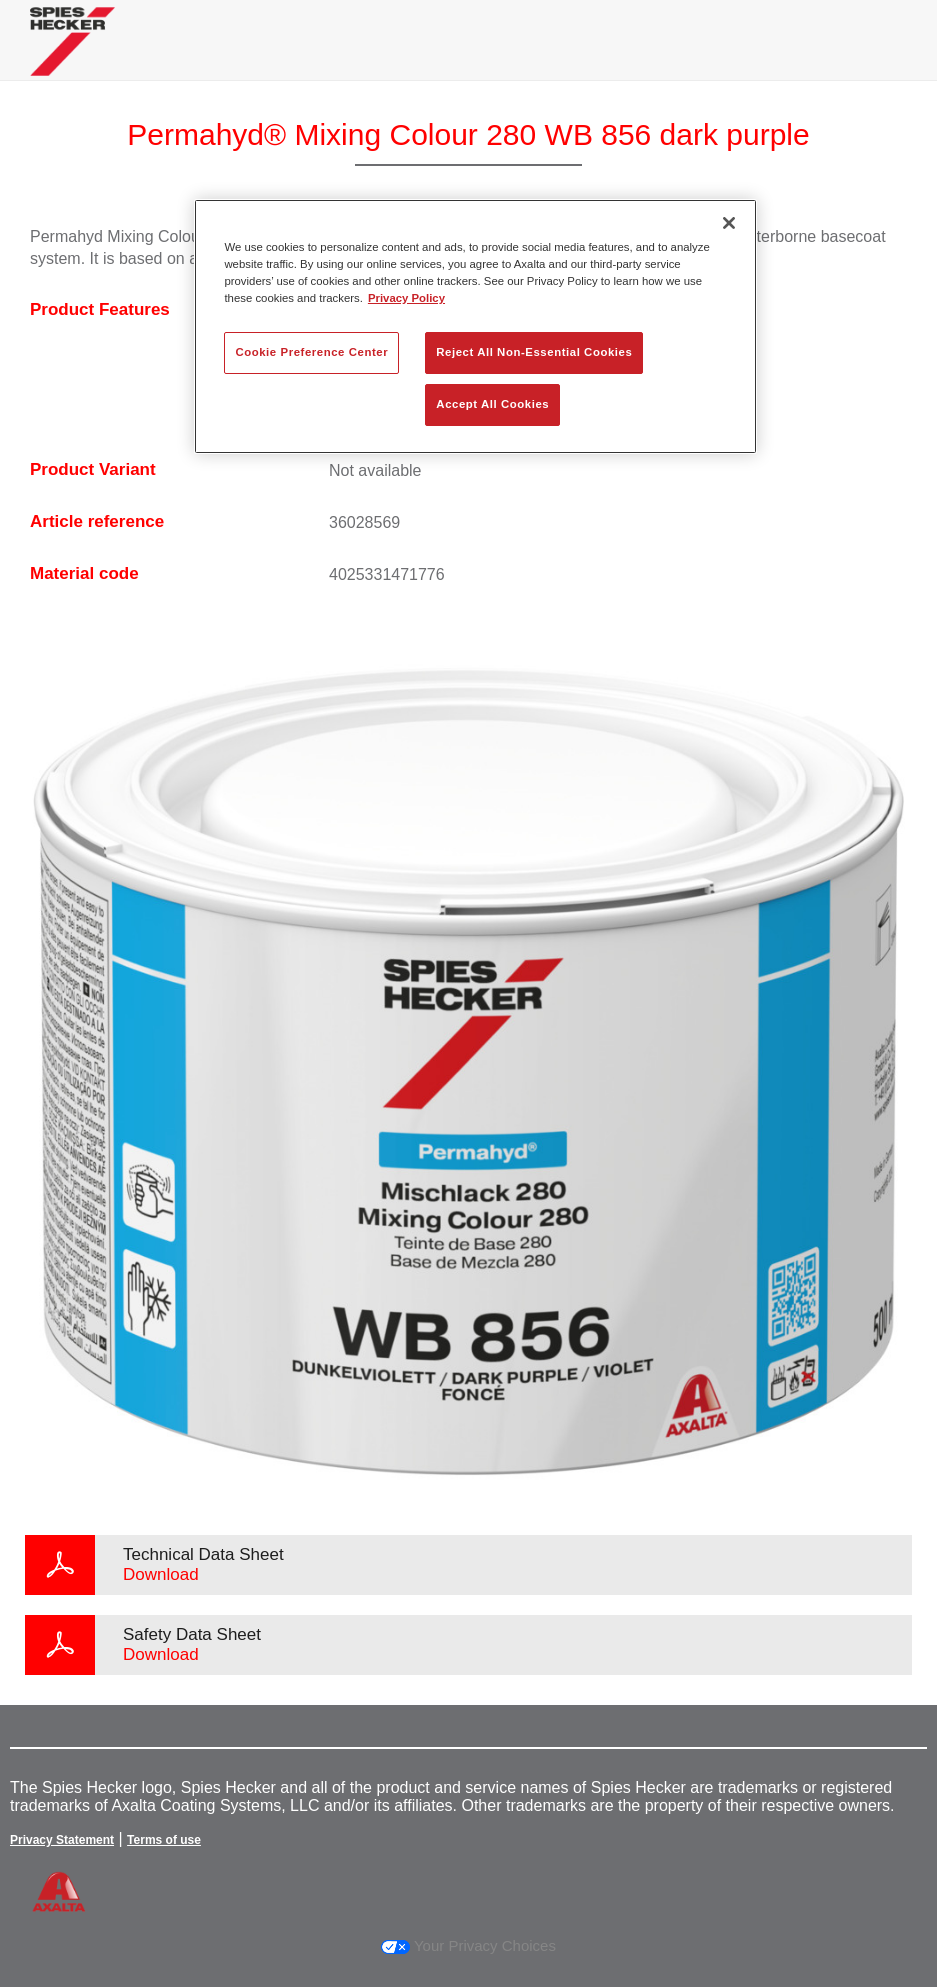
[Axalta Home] (72, 56)
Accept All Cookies (492, 404)
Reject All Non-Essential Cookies (534, 352)
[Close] (729, 223)
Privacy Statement (62, 1840)
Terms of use (164, 1840)
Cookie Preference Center (311, 352)
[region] (475, 326)
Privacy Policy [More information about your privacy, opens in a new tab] (406, 298)
